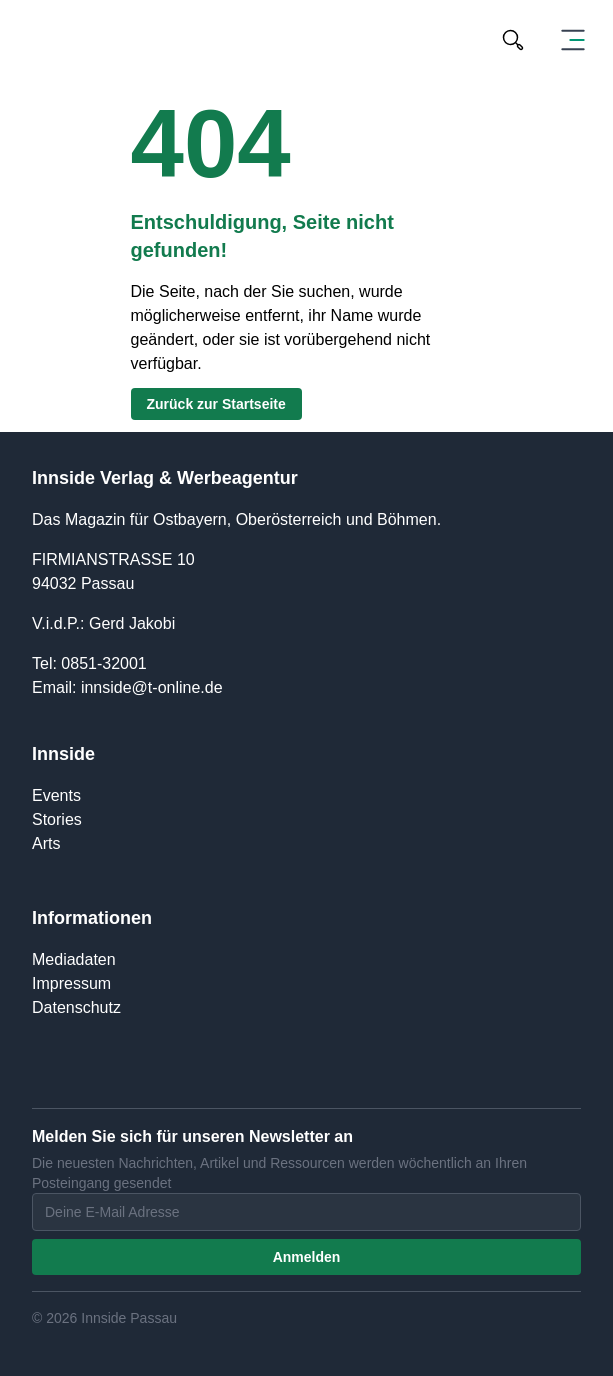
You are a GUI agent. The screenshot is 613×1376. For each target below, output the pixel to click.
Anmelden (307, 1257)
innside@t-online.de (152, 687)
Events (56, 795)
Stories (57, 819)
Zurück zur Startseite (216, 404)
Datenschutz (76, 1007)
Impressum (71, 983)
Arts (46, 843)
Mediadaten (74, 959)
